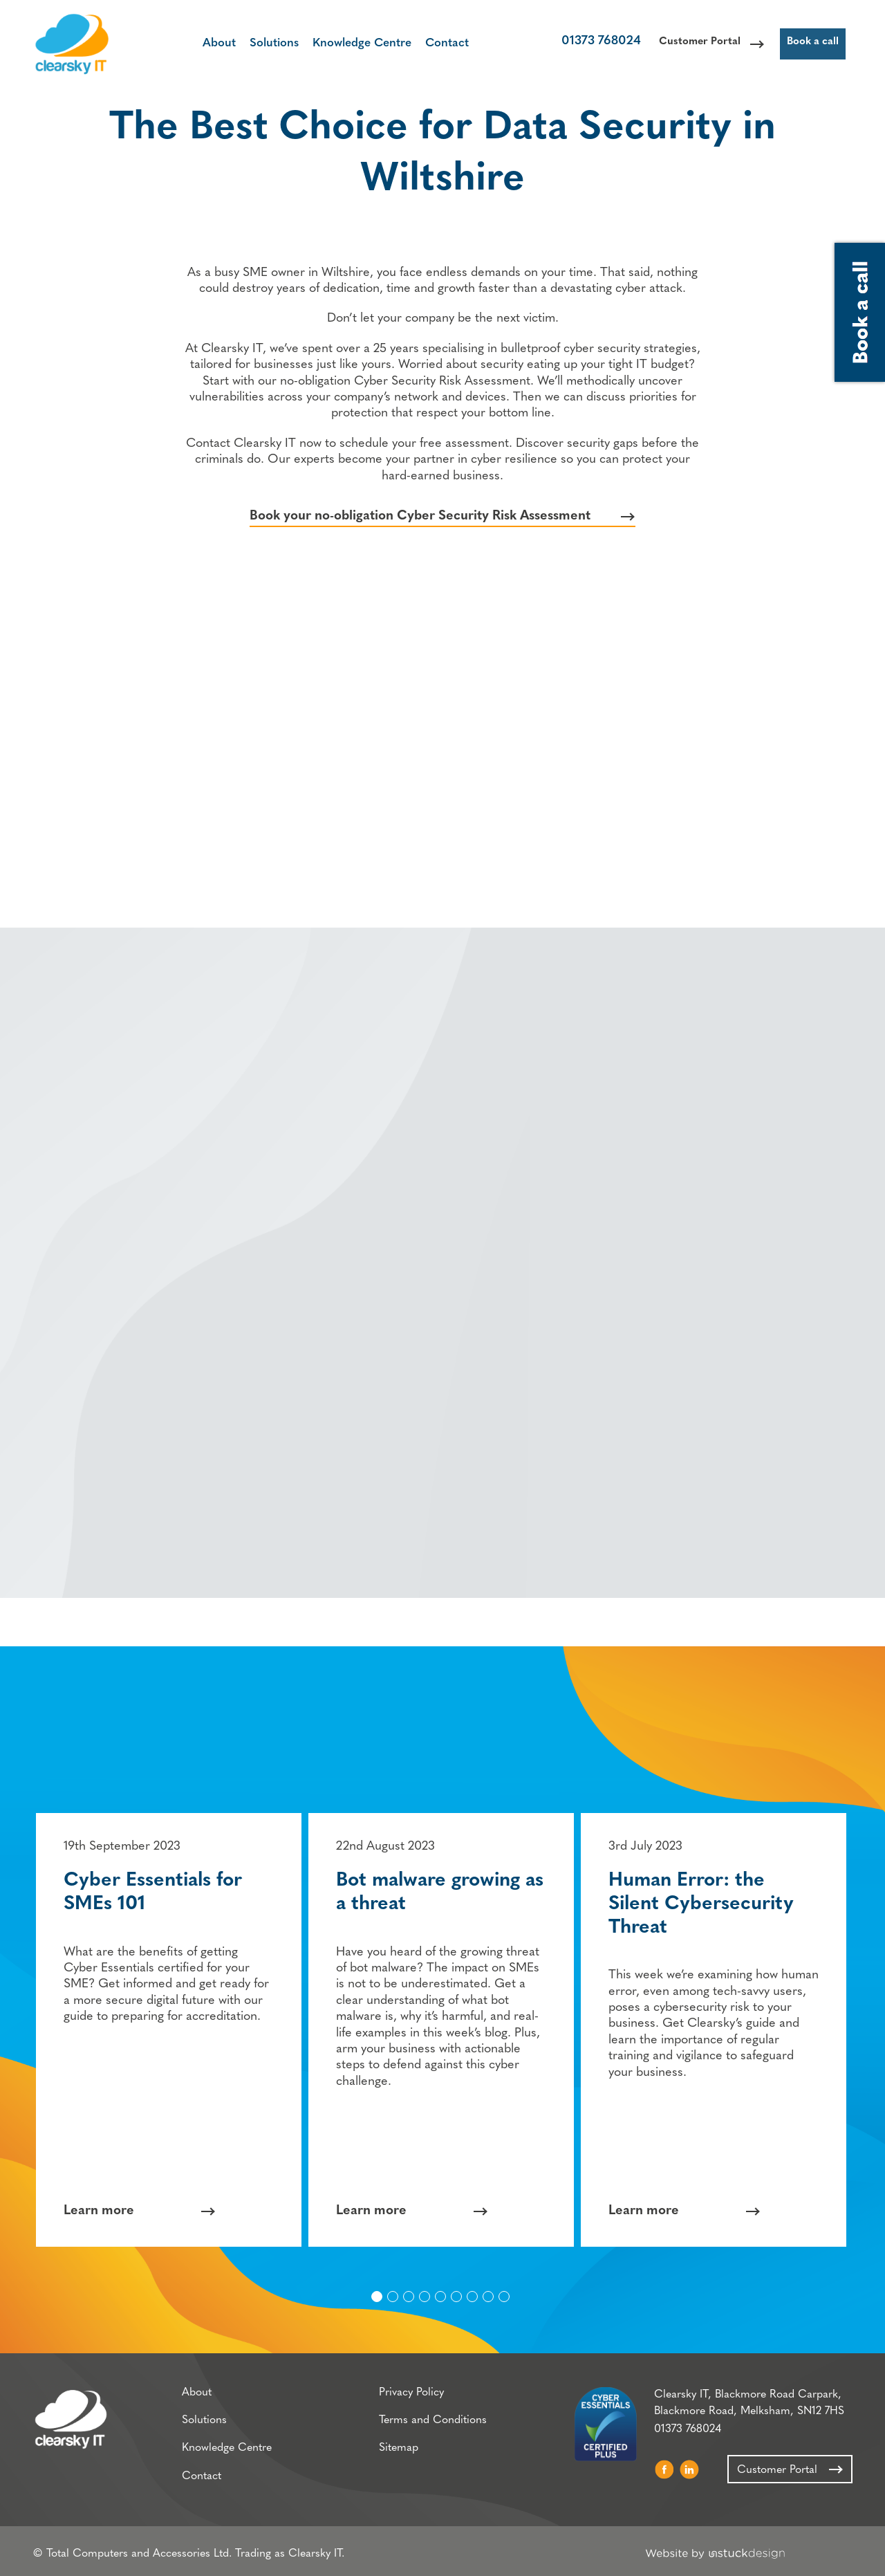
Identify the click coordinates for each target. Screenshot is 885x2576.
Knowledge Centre (353, 43)
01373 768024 (579, 44)
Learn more (101, 2209)
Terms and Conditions (427, 2425)
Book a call (809, 44)
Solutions (265, 43)
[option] (171, 2028)
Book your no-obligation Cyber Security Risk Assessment (420, 524)
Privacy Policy (405, 2396)
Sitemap (392, 2453)
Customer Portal (684, 44)
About (210, 43)
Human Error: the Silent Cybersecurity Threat (703, 1903)
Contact (438, 43)
